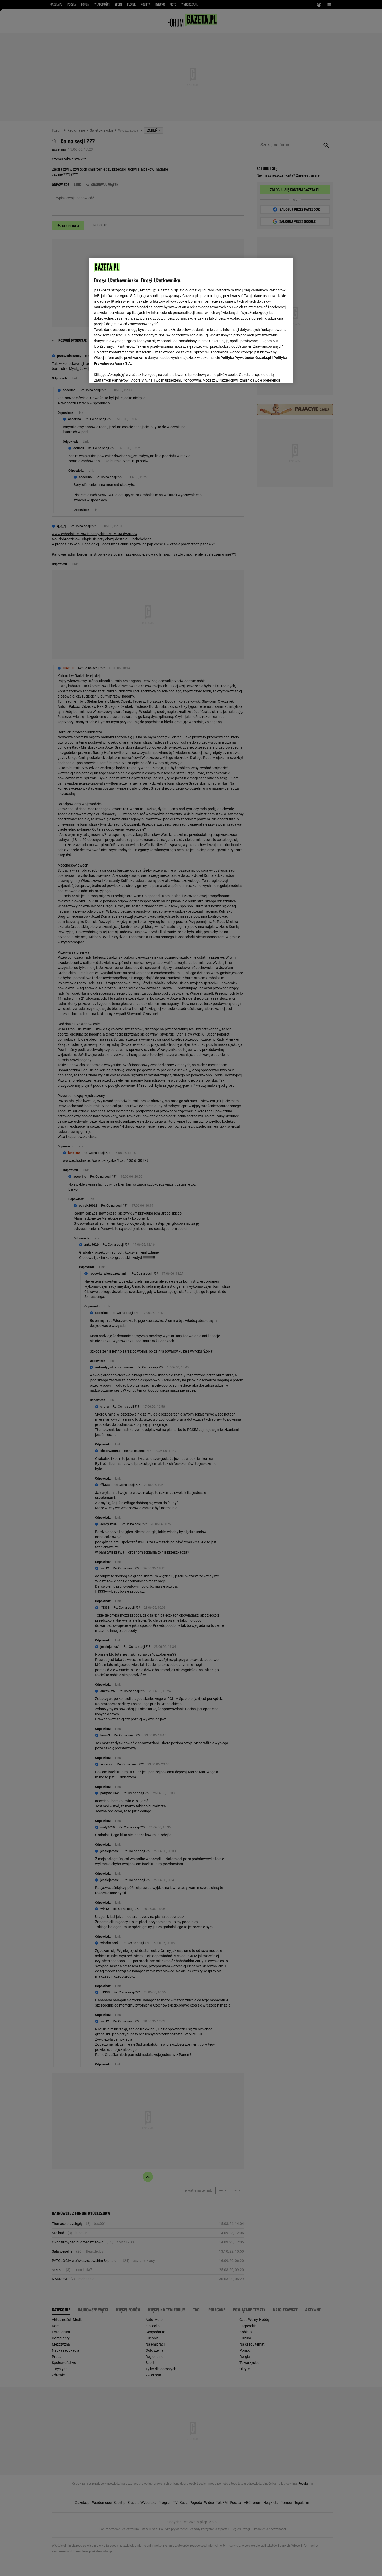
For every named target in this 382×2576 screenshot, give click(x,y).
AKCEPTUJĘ (270, 373)
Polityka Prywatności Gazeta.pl (246, 358)
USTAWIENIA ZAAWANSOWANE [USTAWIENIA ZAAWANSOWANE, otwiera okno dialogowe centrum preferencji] (127, 373)
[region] (191, 320)
